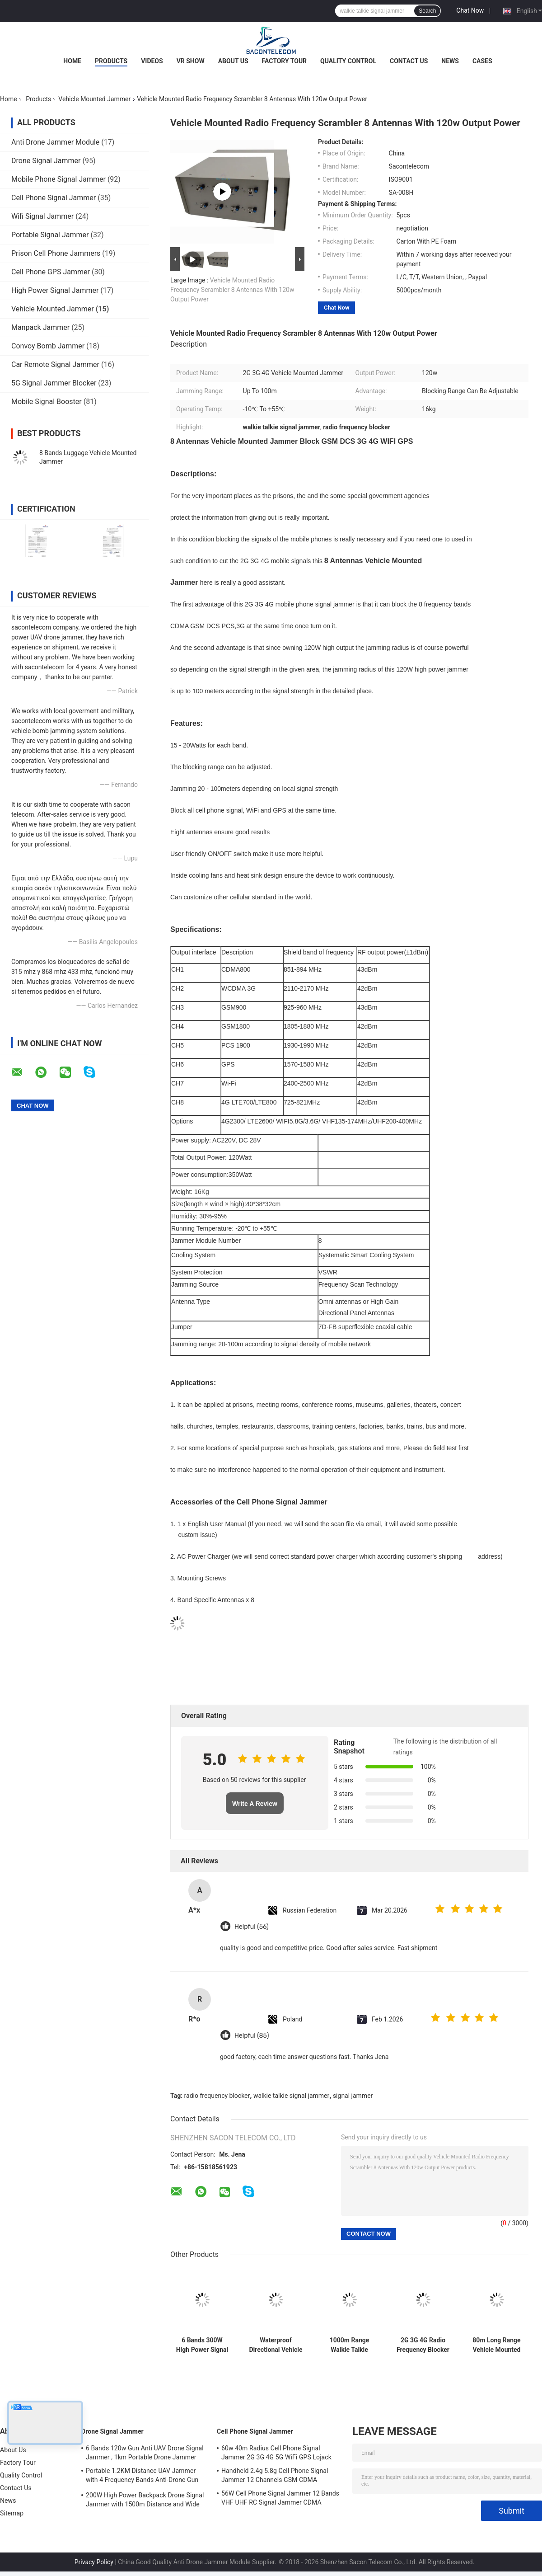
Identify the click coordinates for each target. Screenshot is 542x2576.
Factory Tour (284, 61)
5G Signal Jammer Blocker (53, 383)
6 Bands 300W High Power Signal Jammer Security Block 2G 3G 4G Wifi (202, 2345)
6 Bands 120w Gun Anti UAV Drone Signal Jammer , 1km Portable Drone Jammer (145, 2452)
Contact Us (409, 61)
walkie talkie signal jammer (291, 2095)
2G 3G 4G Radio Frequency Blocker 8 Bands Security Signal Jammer (423, 2345)
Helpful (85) (251, 2036)
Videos (152, 61)
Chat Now (470, 10)
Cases (482, 61)
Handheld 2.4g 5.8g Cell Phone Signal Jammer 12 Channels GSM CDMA (274, 2475)
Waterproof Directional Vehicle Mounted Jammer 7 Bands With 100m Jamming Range (275, 2345)
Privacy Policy (94, 2562)
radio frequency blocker (217, 2095)
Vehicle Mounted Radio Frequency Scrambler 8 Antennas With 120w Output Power (232, 290)
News (450, 61)
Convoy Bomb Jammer (47, 346)
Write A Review (254, 1803)
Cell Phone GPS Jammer (50, 272)
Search (427, 11)
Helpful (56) (251, 1927)
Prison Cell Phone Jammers (55, 253)
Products (111, 61)
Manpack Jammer (40, 327)
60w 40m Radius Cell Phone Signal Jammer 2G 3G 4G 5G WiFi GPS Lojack (276, 2452)
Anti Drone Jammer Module (55, 142)
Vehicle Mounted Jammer (94, 99)
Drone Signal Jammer (45, 160)
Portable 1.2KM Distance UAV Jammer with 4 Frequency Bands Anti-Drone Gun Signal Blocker (142, 2476)
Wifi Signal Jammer (42, 216)
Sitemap (11, 2513)
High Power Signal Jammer (54, 290)
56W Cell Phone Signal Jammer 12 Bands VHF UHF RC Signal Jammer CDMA (280, 2498)
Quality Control (348, 61)
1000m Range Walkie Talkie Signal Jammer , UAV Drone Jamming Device (349, 2345)
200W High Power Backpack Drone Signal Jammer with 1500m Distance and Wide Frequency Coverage (145, 2500)
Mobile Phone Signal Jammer (58, 179)
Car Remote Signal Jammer (55, 364)
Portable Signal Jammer (50, 234)
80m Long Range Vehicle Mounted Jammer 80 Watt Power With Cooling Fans (496, 2345)
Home (72, 61)
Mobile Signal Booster (46, 401)
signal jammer (353, 2095)
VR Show (191, 61)
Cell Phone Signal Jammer (53, 197)
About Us (233, 61)
